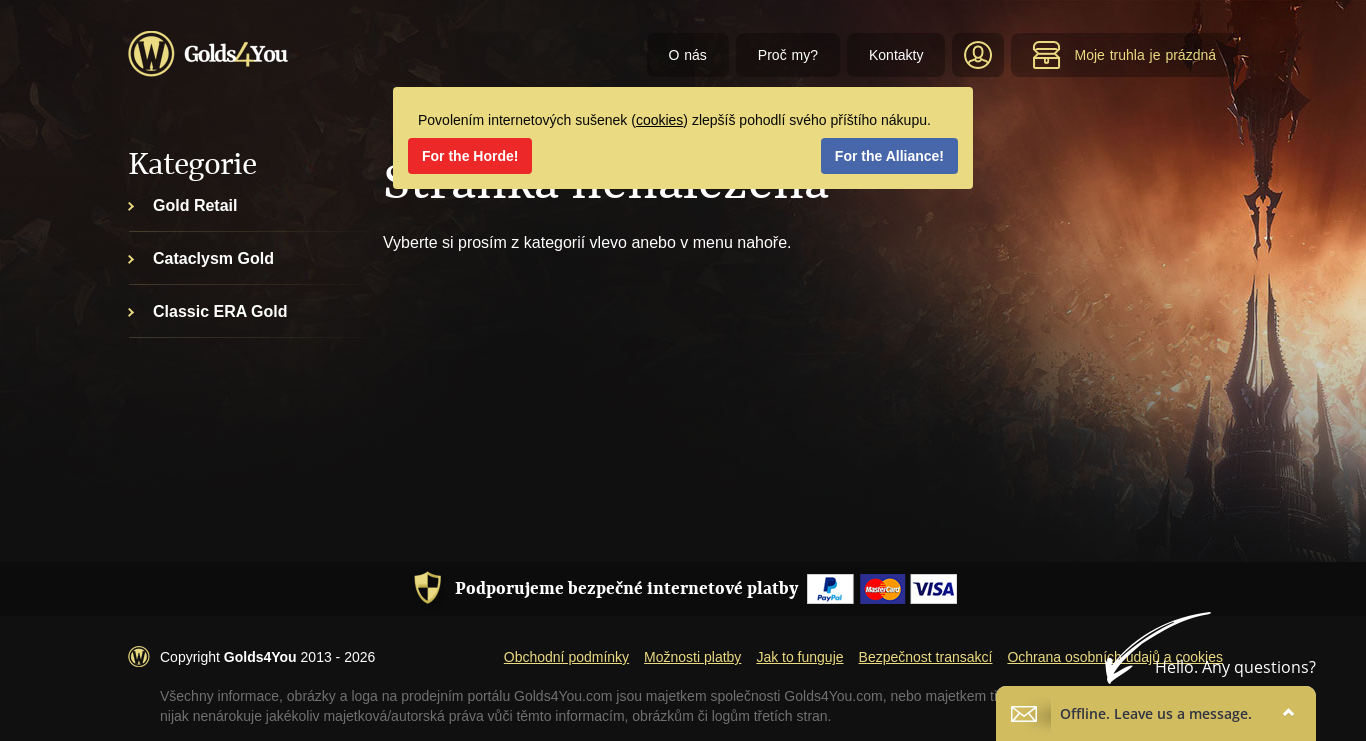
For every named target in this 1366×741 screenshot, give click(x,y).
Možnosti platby (692, 657)
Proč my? (788, 55)
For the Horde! (470, 156)
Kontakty (896, 55)
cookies (659, 120)
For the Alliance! (889, 156)
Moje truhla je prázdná (1124, 55)
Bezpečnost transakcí (926, 657)
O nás (688, 55)
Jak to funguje (799, 657)
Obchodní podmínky (566, 657)
